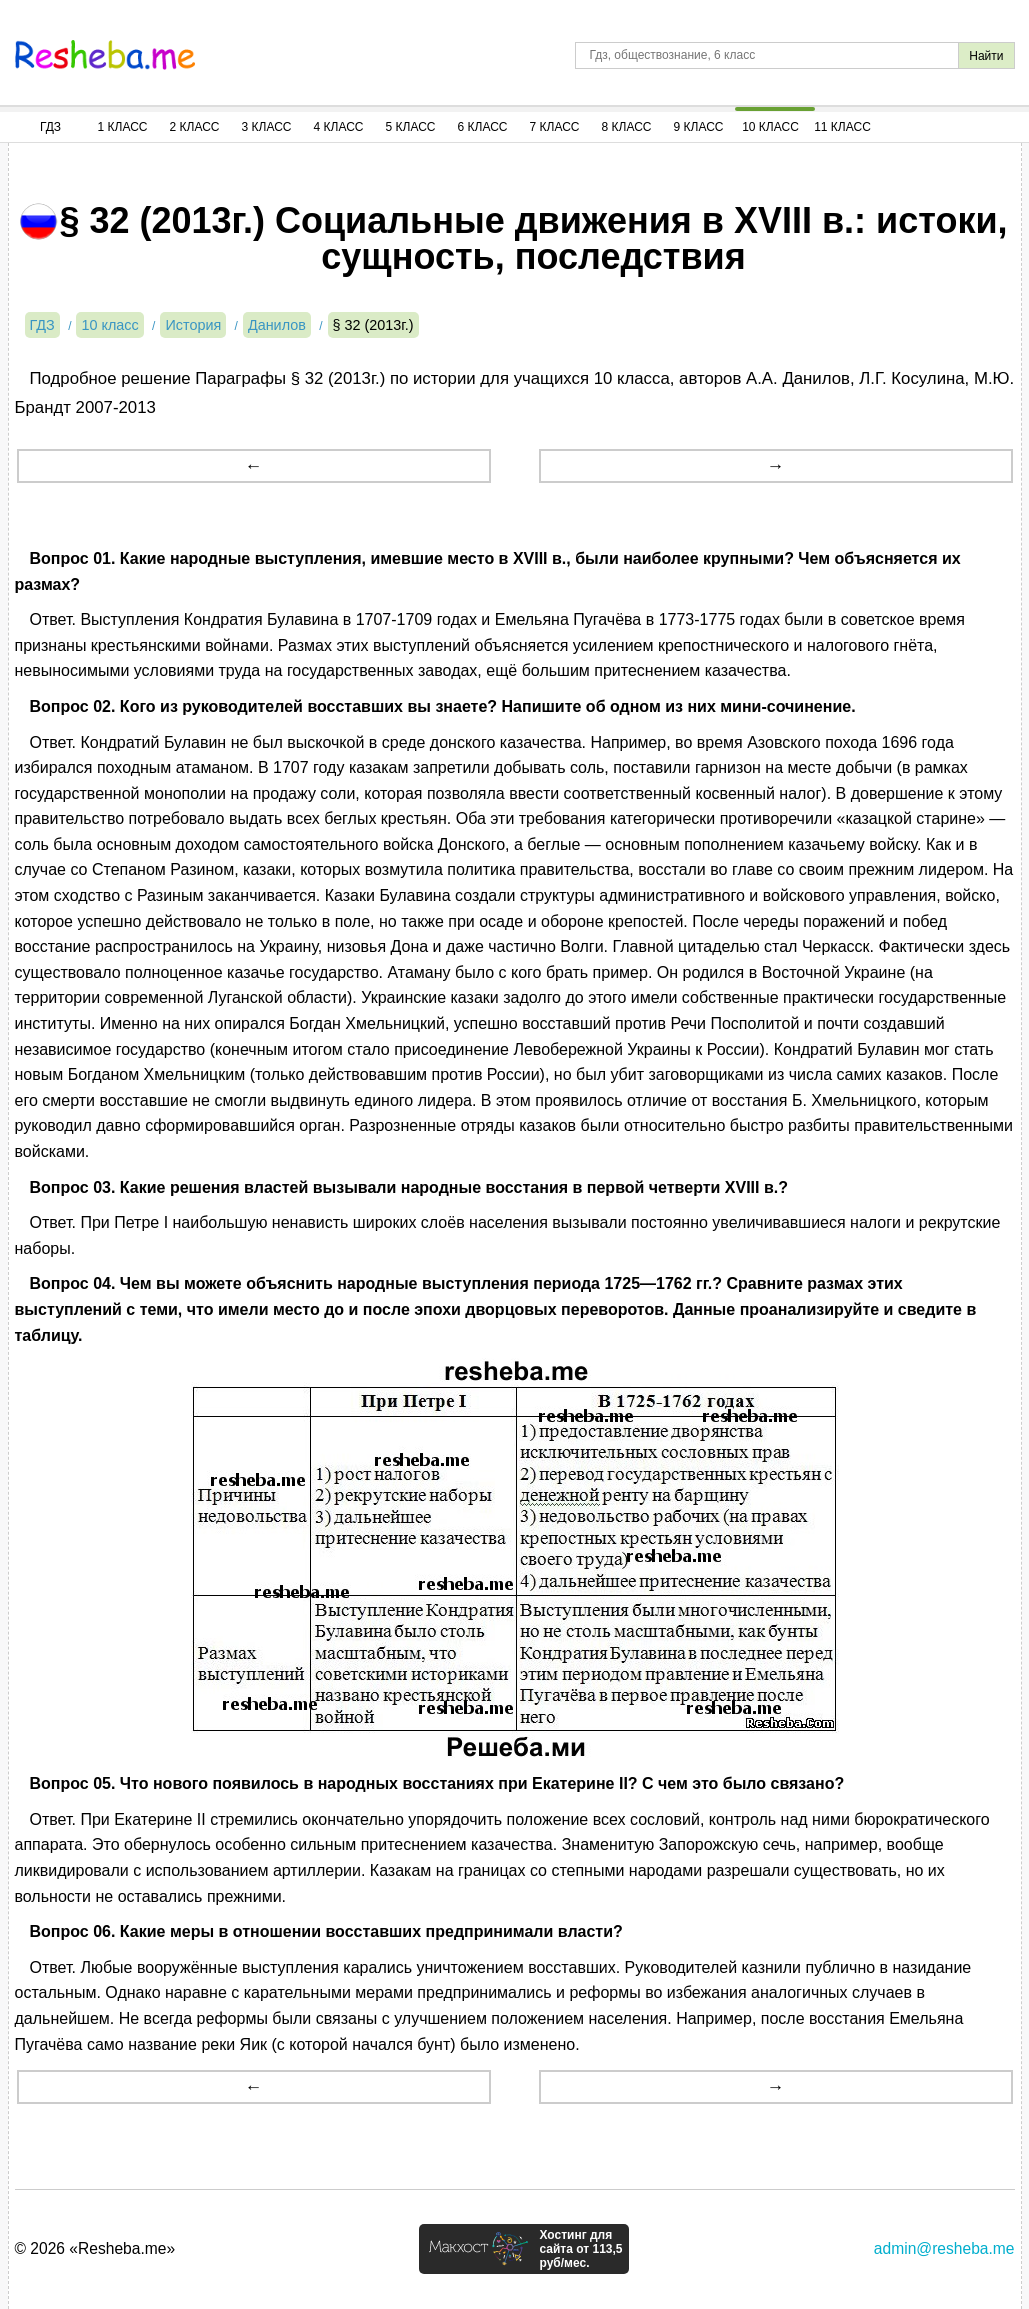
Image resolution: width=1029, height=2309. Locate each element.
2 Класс (195, 127)
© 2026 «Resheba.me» (95, 2248)
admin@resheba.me (944, 2248)
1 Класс (123, 127)
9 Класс (699, 127)
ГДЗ (50, 127)
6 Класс (483, 127)
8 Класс (627, 127)
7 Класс (555, 127)
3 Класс (267, 127)
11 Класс (842, 127)
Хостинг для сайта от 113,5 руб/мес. (580, 2249)
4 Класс (339, 127)
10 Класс (770, 127)
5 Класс (411, 127)
